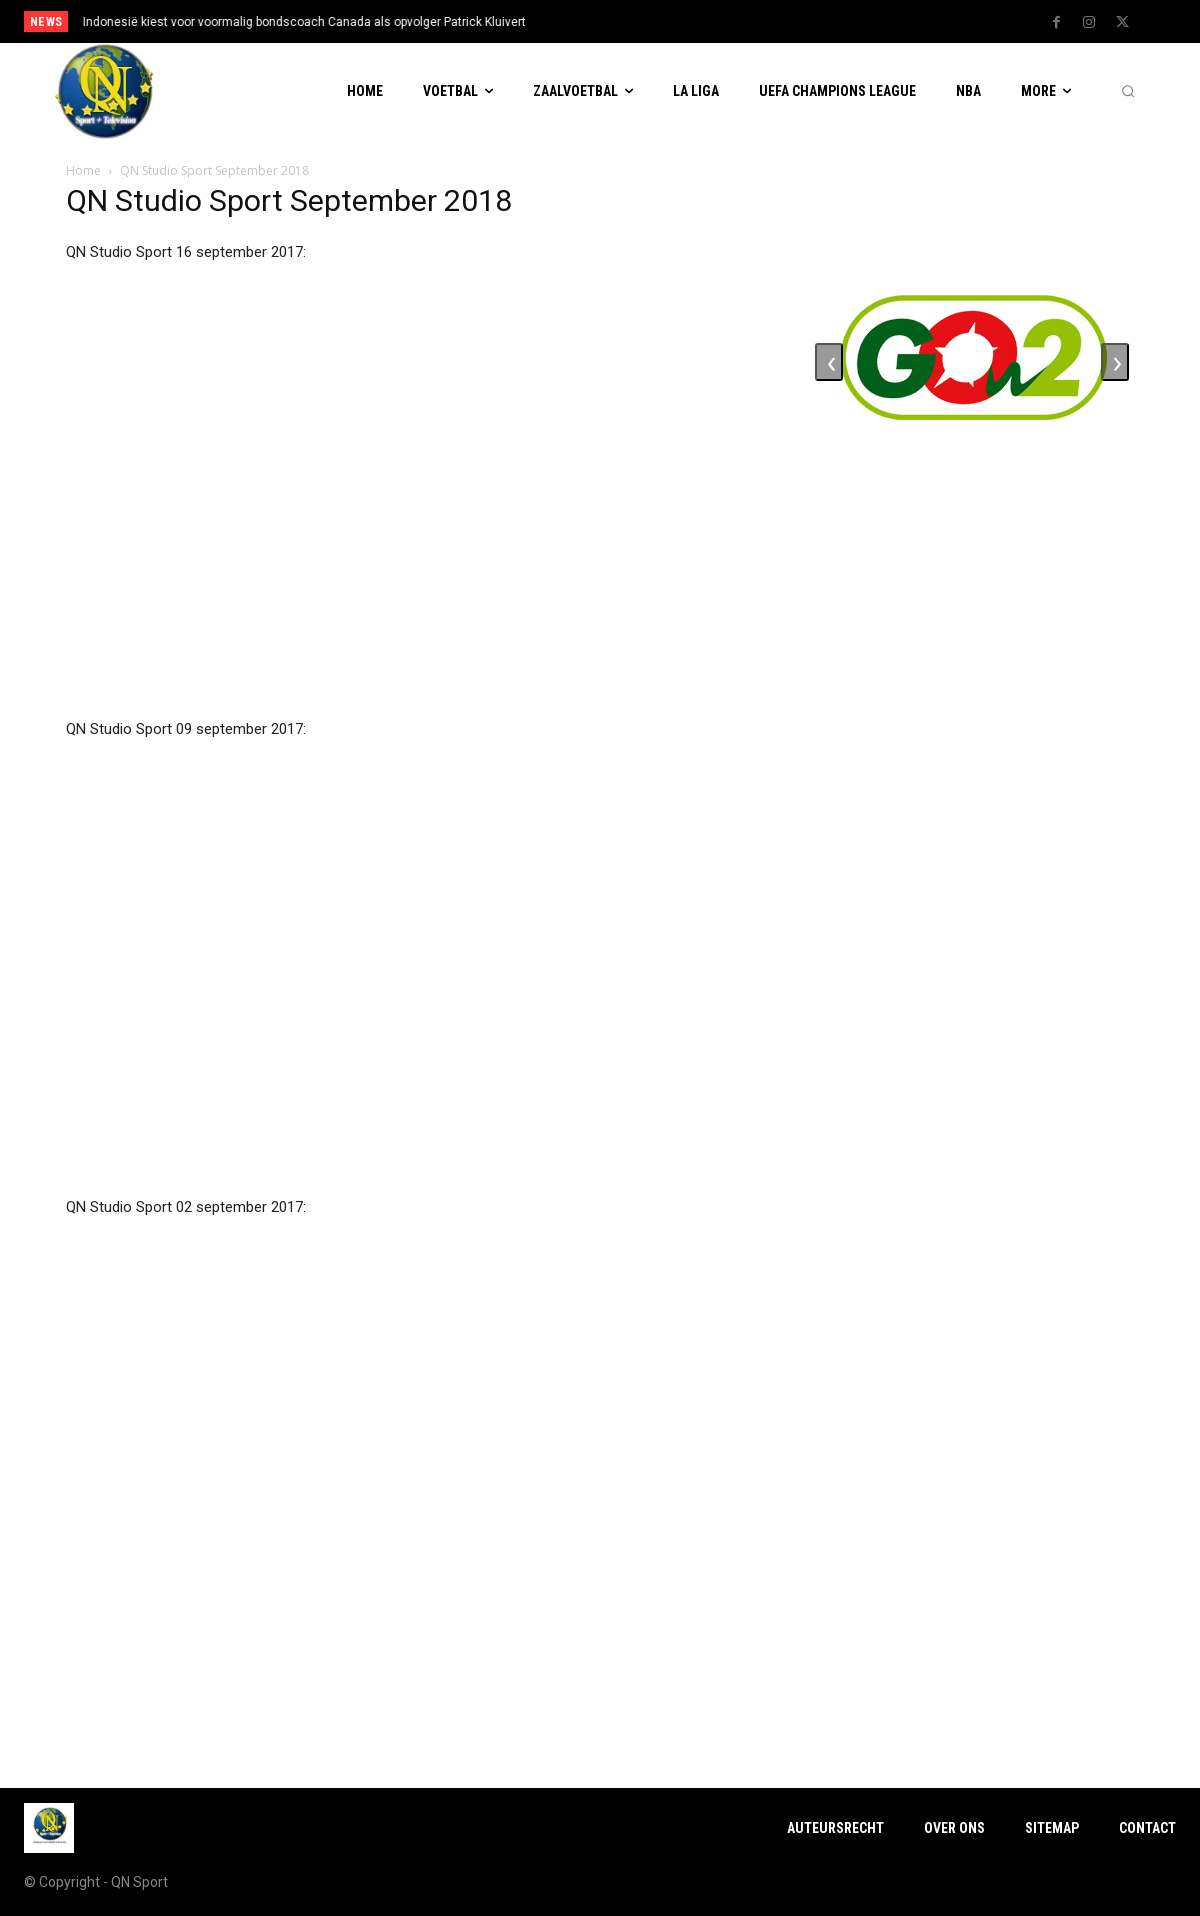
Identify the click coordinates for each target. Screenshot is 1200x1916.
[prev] (631, 21)
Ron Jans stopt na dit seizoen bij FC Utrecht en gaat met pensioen (266, 22)
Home (83, 170)
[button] (1128, 92)
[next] (663, 21)
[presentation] (829, 362)
